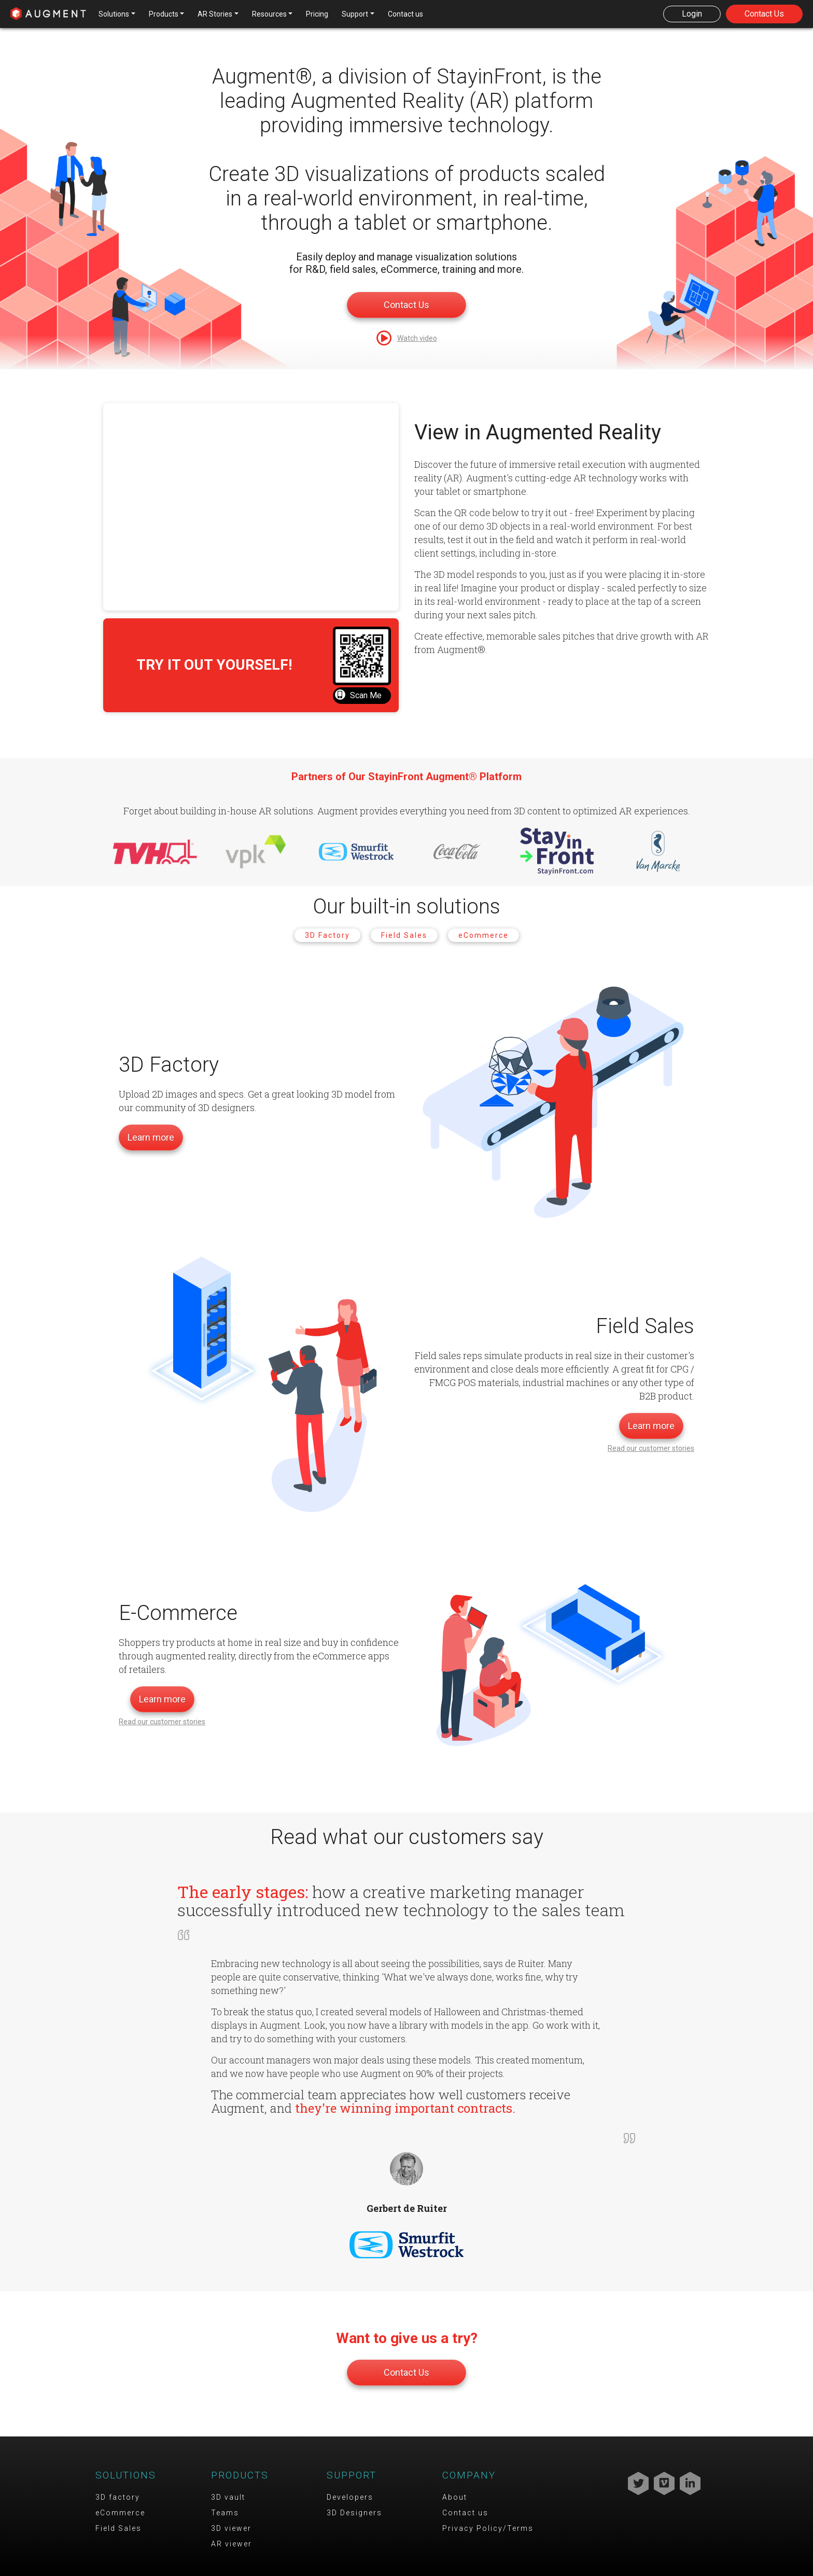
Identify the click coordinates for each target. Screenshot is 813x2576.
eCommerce (483, 935)
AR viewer (231, 2544)
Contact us (405, 14)
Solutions (125, 2475)
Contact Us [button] (764, 14)
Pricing (317, 14)
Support (351, 2475)
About (454, 2497)
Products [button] (163, 14)
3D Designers (354, 2513)
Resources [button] (269, 14)
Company (469, 2475)
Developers (350, 2497)
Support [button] (355, 14)
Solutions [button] (114, 14)
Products (240, 2475)
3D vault (228, 2497)
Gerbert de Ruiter (407, 2208)
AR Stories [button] (215, 14)
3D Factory (327, 935)
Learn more (151, 1137)
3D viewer (231, 2528)
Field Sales (404, 935)
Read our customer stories (651, 1448)
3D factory (117, 2497)
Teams (225, 2513)
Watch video (417, 338)
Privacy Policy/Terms (488, 2528)
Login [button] (692, 14)
